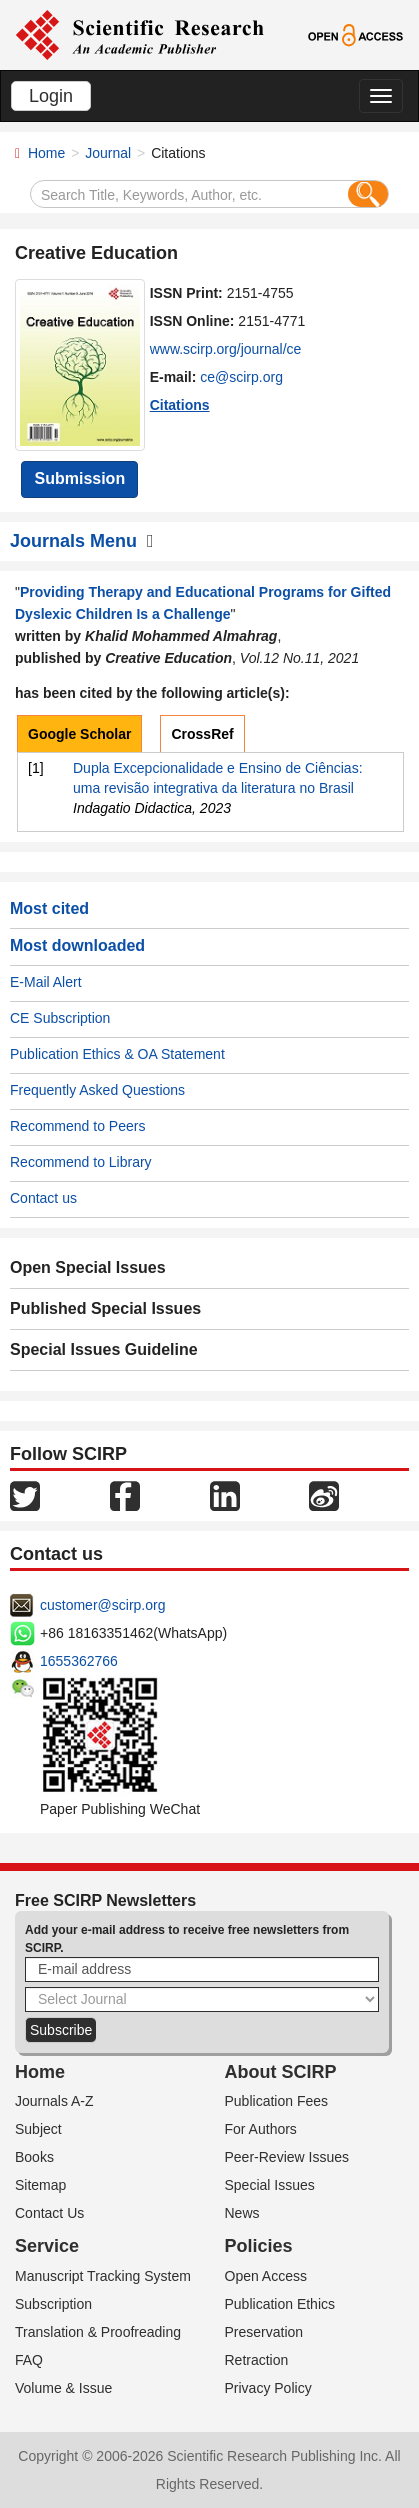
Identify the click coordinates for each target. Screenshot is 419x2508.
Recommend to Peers (77, 1126)
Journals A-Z (54, 2101)
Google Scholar (79, 734)
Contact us (43, 1198)
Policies (259, 2246)
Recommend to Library (81, 1162)
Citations (180, 405)
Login (51, 96)
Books (34, 2157)
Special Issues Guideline (104, 1349)
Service (47, 2246)
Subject (38, 2129)
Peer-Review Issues (287, 2157)
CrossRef (202, 734)
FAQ (29, 2360)
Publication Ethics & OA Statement (117, 1054)
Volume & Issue (63, 2388)
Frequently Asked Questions (97, 1090)
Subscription (53, 2304)
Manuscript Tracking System (103, 2276)
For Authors (261, 2129)
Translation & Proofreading (98, 2332)
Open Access (266, 2276)
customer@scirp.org (102, 1605)
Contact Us (49, 2213)
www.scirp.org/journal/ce (226, 349)
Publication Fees (277, 2101)
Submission (79, 478)
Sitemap (40, 2185)
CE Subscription (60, 1018)
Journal (108, 153)
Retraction (257, 2360)
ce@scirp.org (241, 377)
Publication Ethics (280, 2304)
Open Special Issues (88, 1267)
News (242, 2213)
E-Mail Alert (46, 982)
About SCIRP (281, 2072)
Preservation (264, 2332)
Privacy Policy (268, 2388)
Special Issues (270, 2185)
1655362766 (79, 1661)
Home (46, 153)
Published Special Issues (105, 1308)
